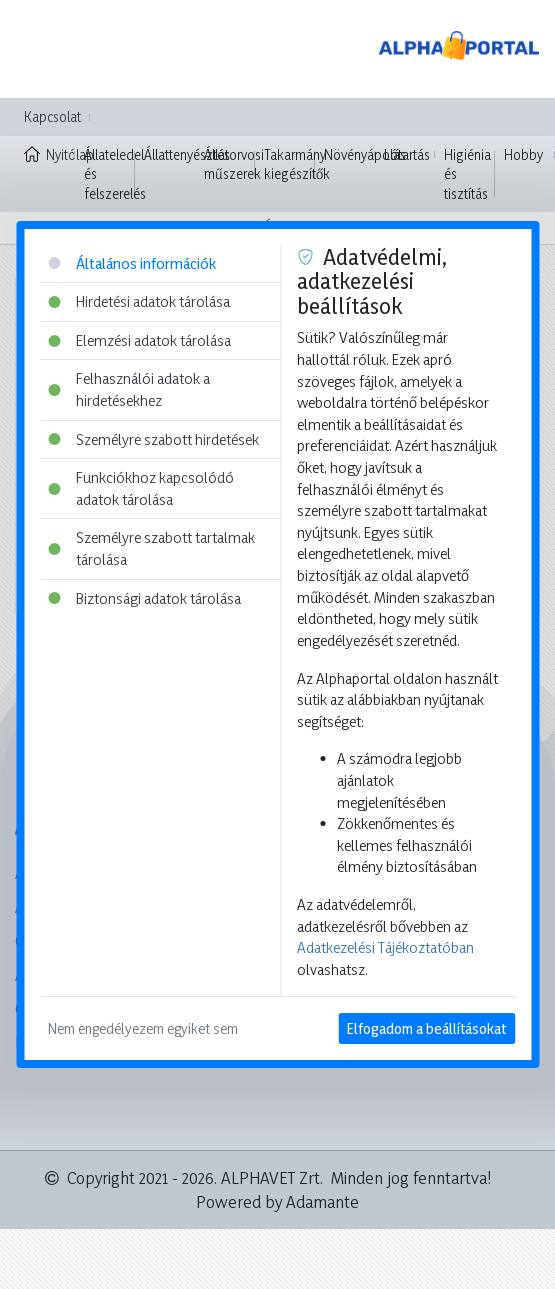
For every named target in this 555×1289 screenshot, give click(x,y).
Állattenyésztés (187, 154)
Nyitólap (49, 153)
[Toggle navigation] (44, 49)
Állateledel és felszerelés (115, 174)
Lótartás (407, 154)
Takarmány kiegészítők (297, 164)
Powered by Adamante (277, 1201)
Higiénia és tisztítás (467, 174)
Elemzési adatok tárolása (139, 340)
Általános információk (132, 263)
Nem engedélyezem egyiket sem (143, 1028)
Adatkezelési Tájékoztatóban (385, 947)
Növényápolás (365, 154)
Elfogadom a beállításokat (426, 1028)
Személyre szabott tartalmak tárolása (151, 548)
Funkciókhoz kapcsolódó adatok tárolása (141, 488)
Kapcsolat (52, 116)
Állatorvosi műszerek (234, 164)
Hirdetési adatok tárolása (139, 301)
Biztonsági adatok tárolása (144, 598)
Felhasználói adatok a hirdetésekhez (129, 389)
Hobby (523, 154)
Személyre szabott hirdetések (153, 439)
